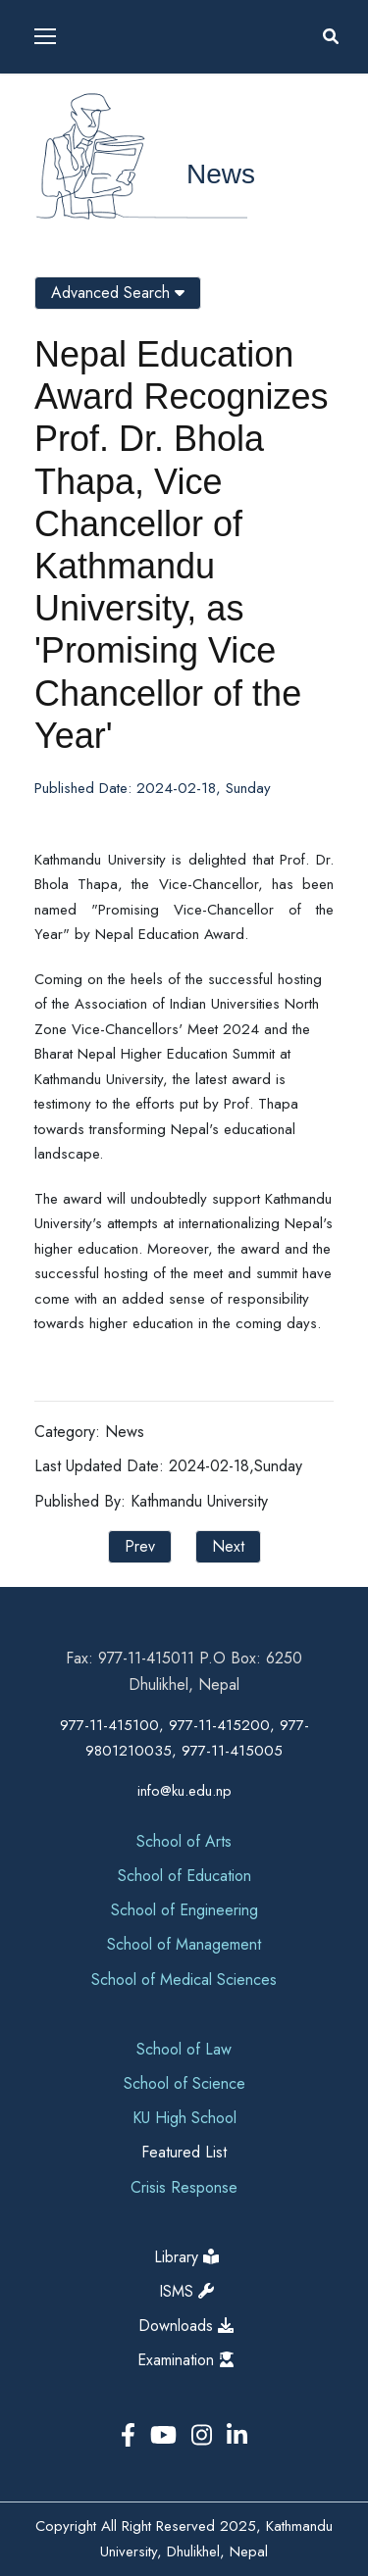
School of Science (184, 2083)
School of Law (184, 2049)
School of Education (184, 1875)
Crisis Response (184, 2187)
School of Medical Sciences (184, 1979)
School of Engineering (184, 1910)
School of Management (184, 1944)
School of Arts (184, 1841)
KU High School (184, 2117)
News (220, 174)
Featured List (184, 2152)
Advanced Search (117, 292)
